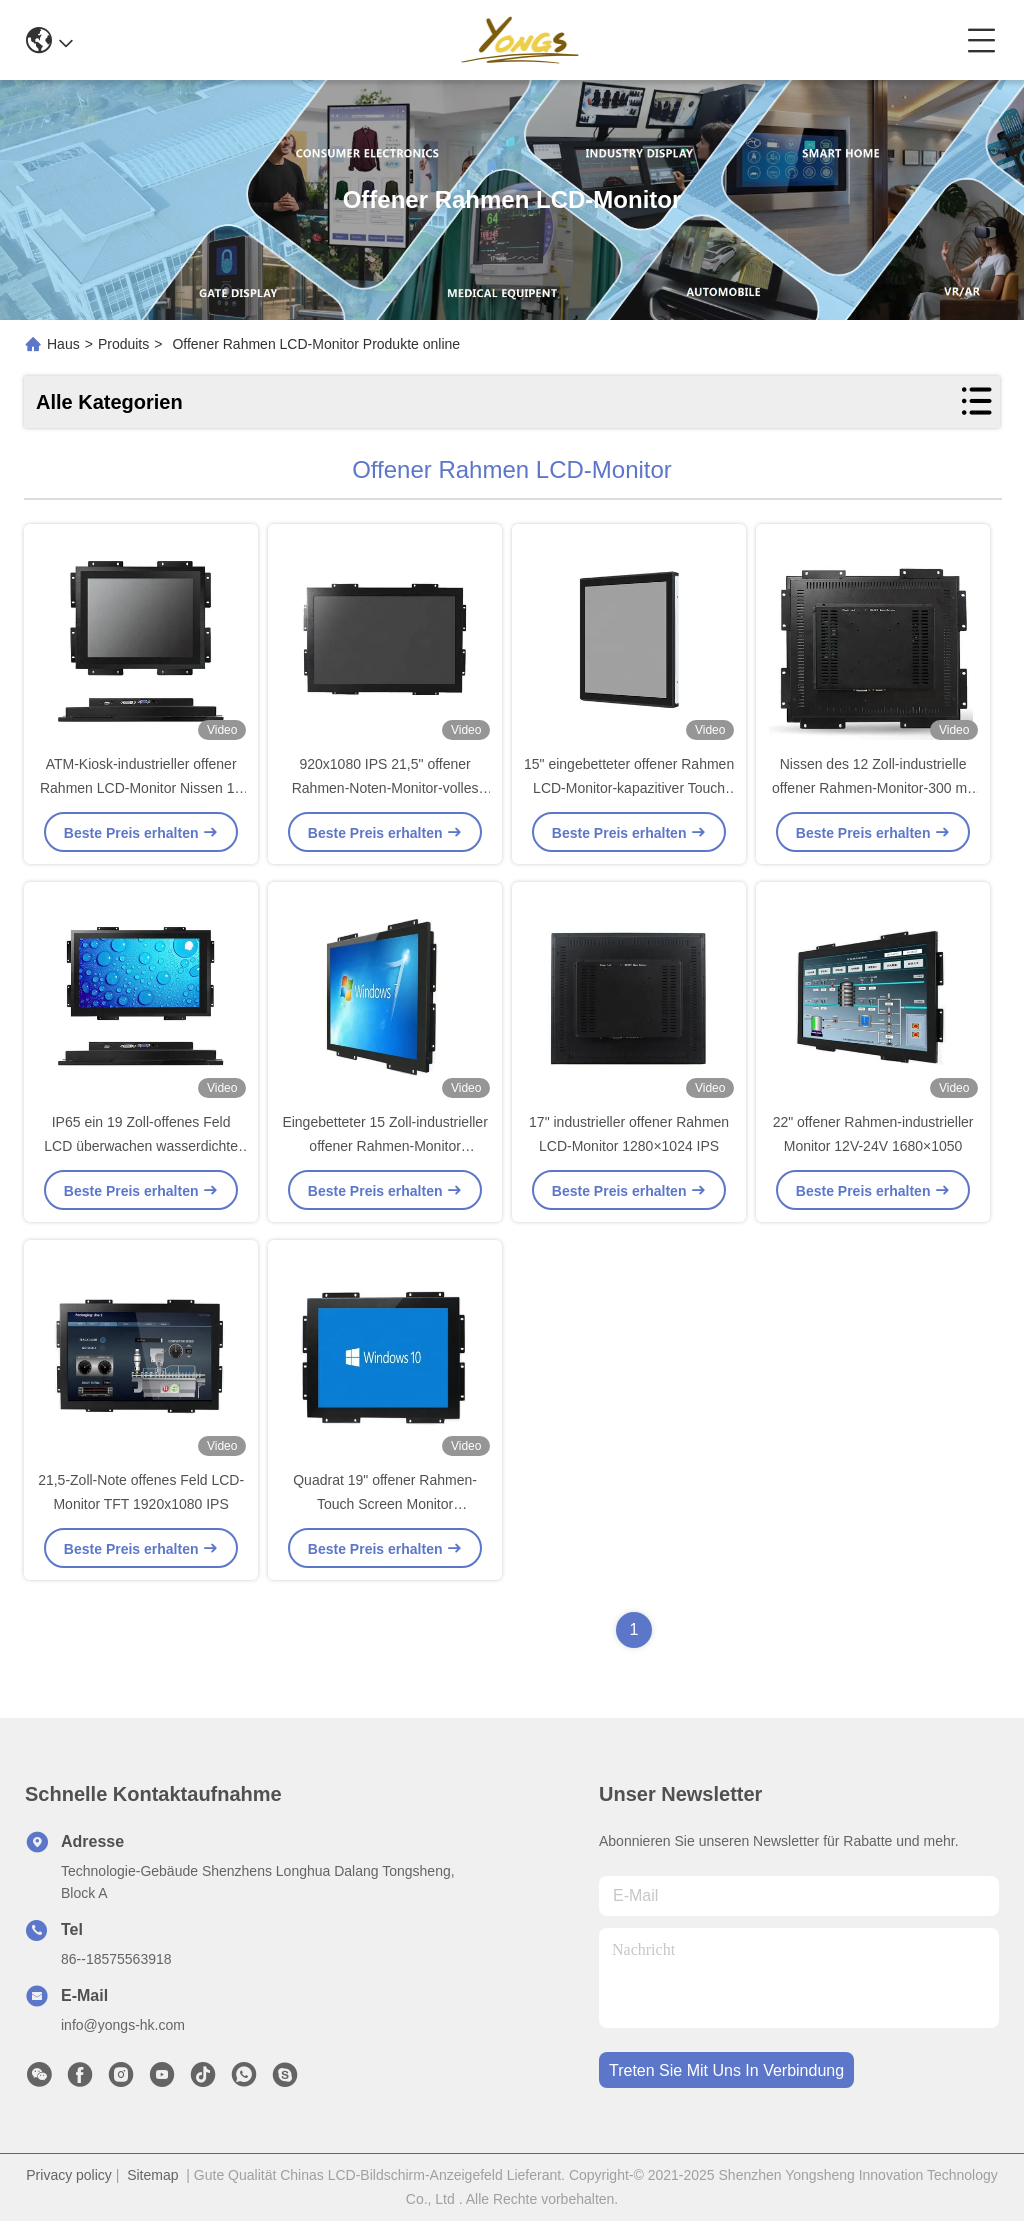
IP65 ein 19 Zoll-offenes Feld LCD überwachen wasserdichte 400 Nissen (141, 1146)
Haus (63, 344)
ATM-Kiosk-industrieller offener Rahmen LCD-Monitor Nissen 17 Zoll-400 (141, 788)
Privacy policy (69, 2175)
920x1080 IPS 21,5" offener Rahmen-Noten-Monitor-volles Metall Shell (385, 788)
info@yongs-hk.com (123, 2025)
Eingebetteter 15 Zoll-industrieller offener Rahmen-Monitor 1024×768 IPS (384, 1146)
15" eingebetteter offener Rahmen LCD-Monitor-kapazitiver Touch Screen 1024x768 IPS (629, 788)
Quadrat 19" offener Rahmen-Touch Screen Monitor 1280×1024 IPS (385, 1504)
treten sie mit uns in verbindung (726, 2070)
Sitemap (152, 2175)
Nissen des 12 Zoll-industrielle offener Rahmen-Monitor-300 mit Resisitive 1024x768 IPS (873, 788)
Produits (123, 344)
